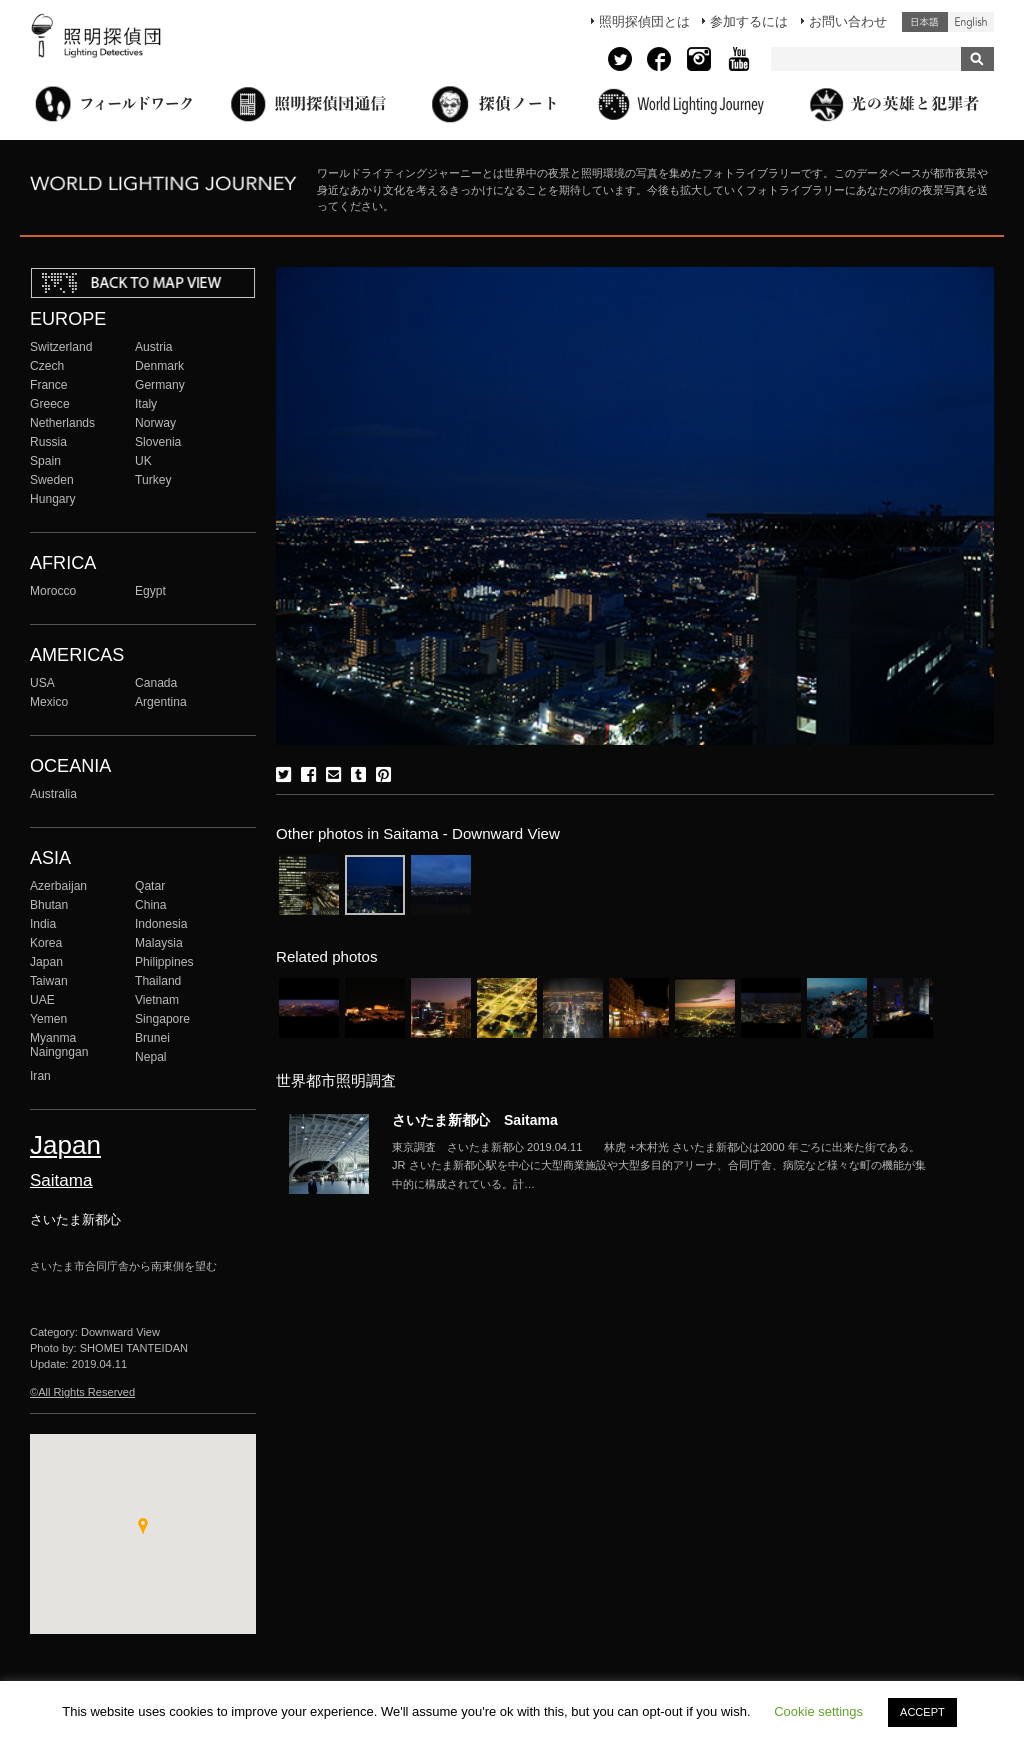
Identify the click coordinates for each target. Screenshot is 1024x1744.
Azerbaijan (58, 886)
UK (143, 461)
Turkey (153, 480)
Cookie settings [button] (818, 1711)
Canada (156, 683)
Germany (160, 385)
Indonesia (161, 924)
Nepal (151, 1057)
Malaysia (159, 943)
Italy (146, 404)
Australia (53, 794)
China (151, 905)
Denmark (159, 366)
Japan (46, 962)
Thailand (158, 981)
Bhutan (49, 905)
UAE (42, 1000)
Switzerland (61, 347)
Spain (45, 461)
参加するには (749, 21)
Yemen (48, 1019)
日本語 (925, 22)
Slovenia (158, 442)
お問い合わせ (848, 21)
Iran (40, 1076)
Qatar (150, 886)
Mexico (49, 702)
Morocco (53, 591)
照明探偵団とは (644, 21)
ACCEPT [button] (922, 1712)
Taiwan (49, 981)
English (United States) (971, 22)
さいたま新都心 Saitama (475, 1120)
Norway (155, 423)
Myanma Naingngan (59, 1045)
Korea (46, 943)
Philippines (164, 962)
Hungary (53, 499)
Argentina (161, 702)
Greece (50, 404)
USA (42, 683)
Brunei (152, 1038)
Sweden (52, 480)
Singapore (162, 1019)
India (43, 924)
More (662, 1166)
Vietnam (157, 1000)
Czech (47, 366)
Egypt (150, 591)
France (49, 385)
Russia (48, 442)
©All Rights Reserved (82, 1392)
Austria (154, 347)
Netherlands (62, 423)
